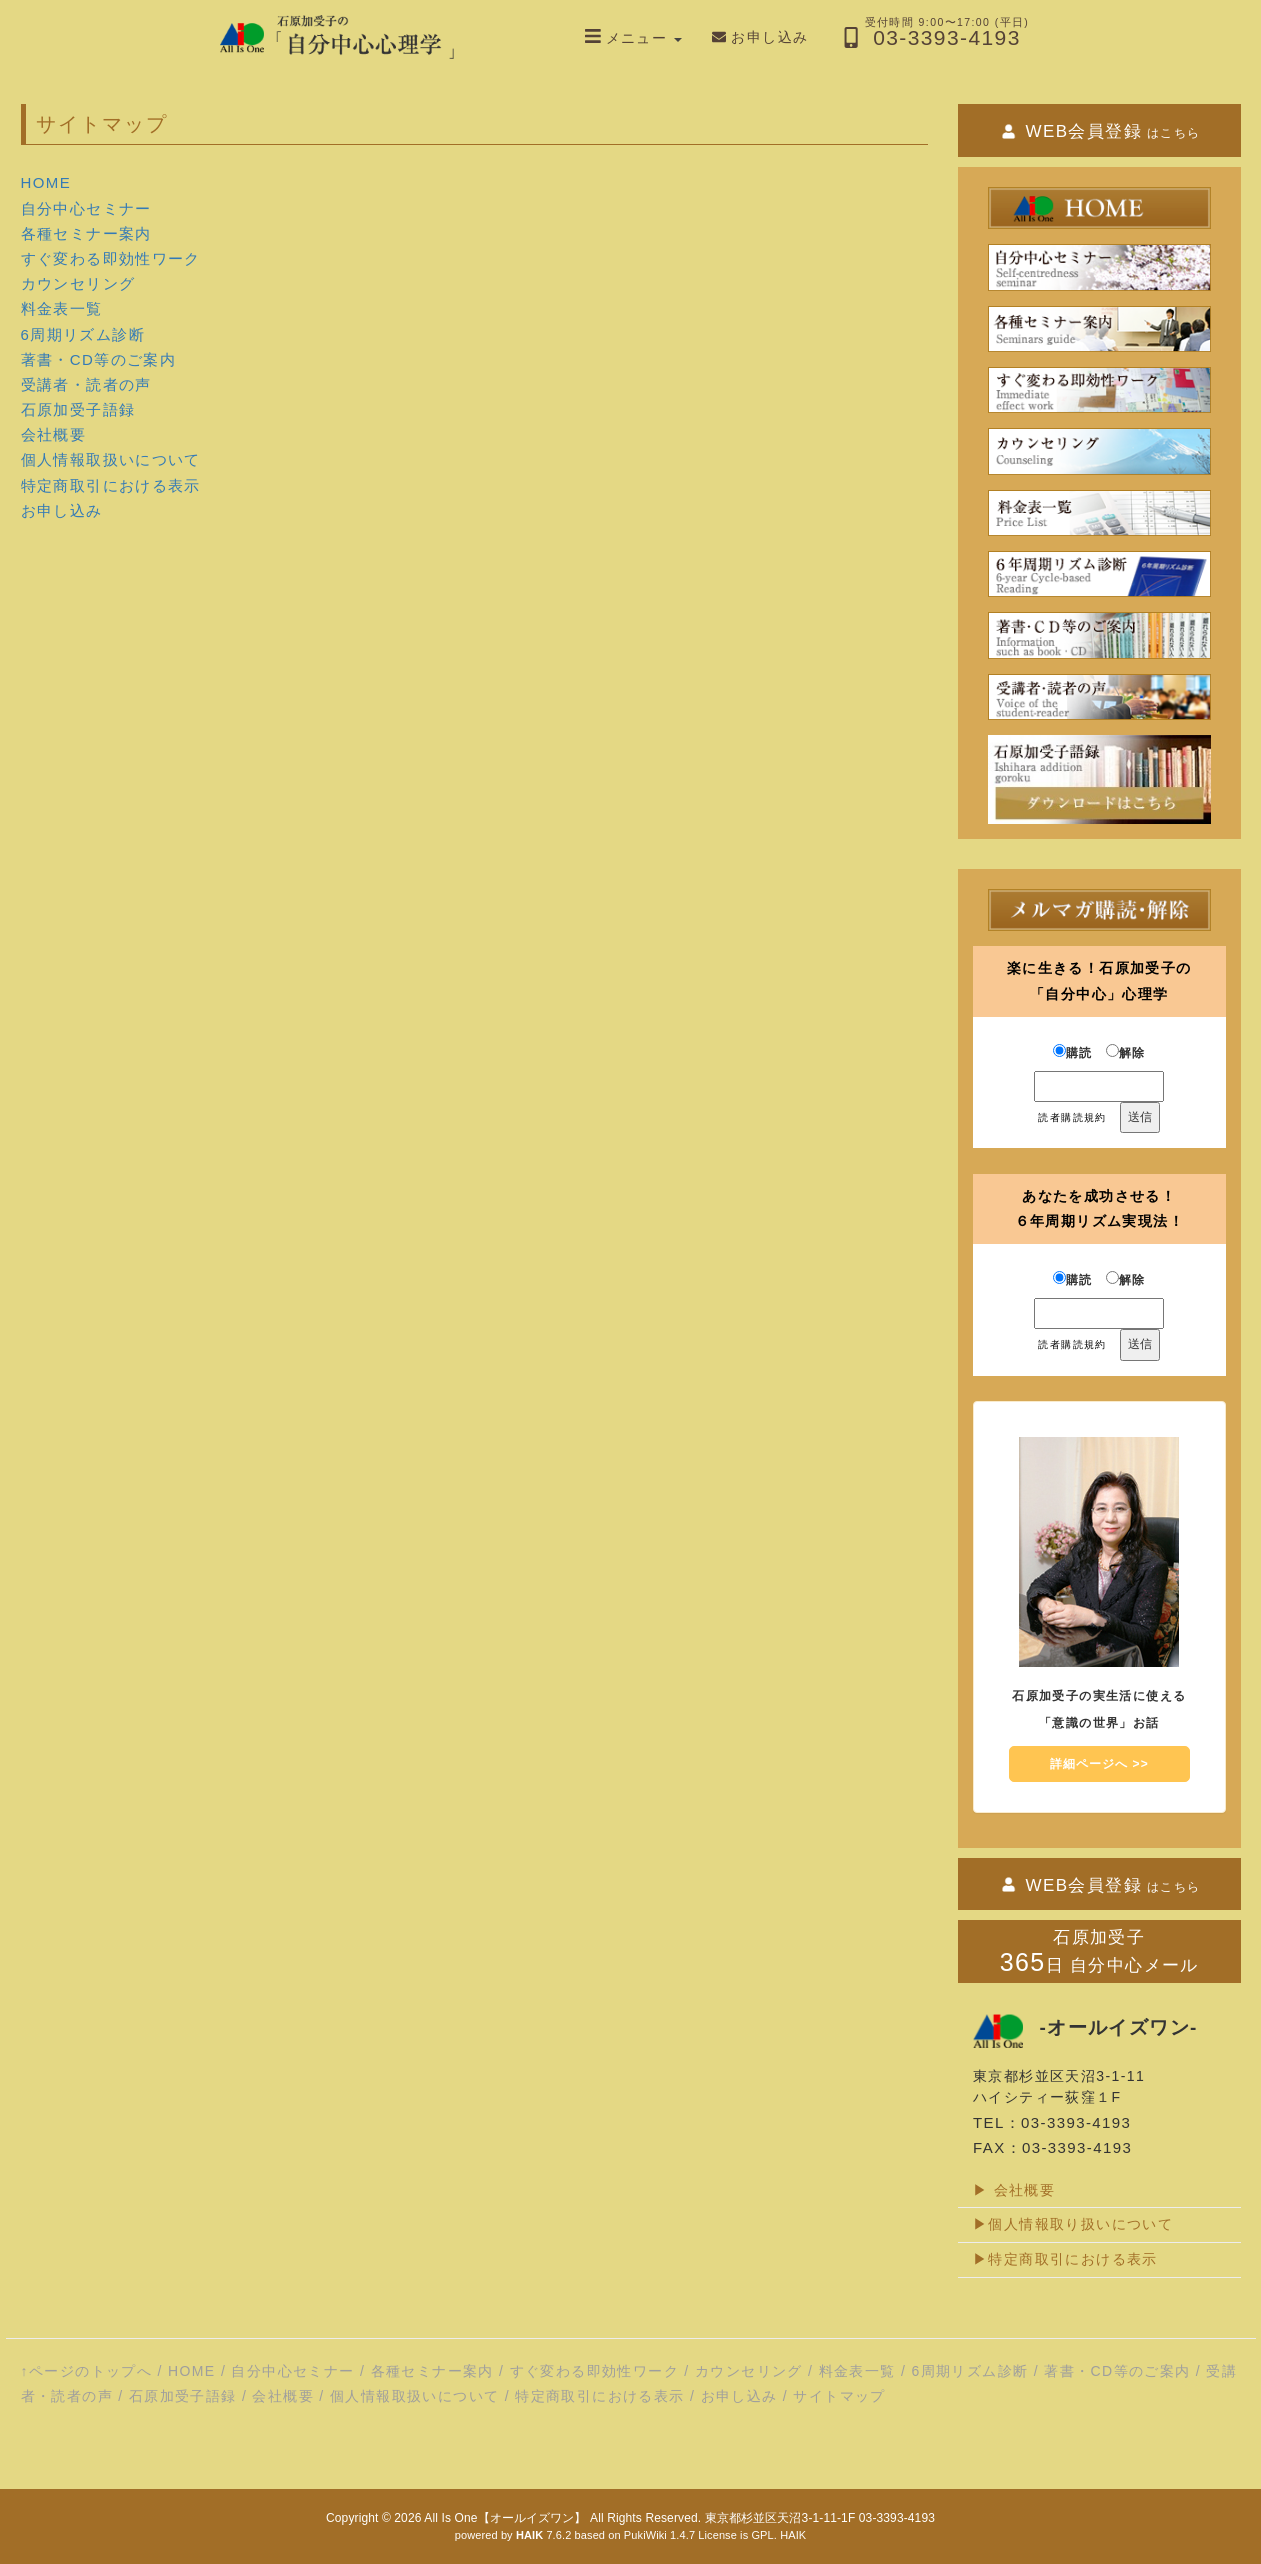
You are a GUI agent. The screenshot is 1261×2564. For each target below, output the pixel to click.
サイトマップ (839, 2396)
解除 (1126, 1052)
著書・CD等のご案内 (99, 359)
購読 (1073, 1052)
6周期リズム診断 (83, 334)
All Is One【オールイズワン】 (505, 2518)
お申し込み (62, 510)
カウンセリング (78, 283)
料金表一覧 (62, 308)
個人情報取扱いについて (111, 459)
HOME (46, 182)
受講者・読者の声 (86, 384)
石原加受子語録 (78, 409)
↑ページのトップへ (87, 2371)
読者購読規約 (1072, 1117)
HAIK (793, 2535)
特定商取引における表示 (111, 485)
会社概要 (54, 434)
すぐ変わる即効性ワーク (111, 258)
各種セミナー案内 (86, 233)
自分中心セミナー (86, 208)
